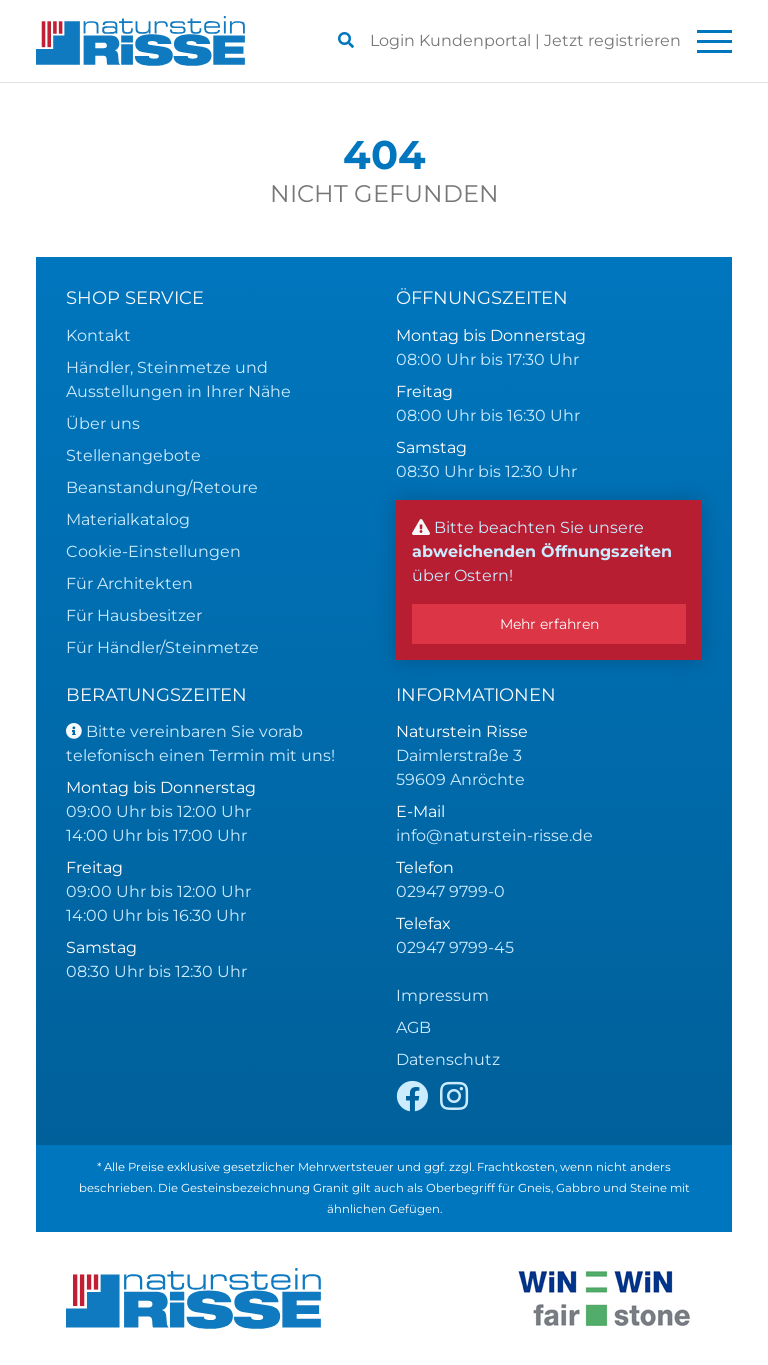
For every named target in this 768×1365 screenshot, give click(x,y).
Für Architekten (129, 583)
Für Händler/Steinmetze (162, 647)
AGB (413, 1027)
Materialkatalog (128, 519)
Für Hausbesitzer (134, 615)
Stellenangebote (133, 455)
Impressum (442, 995)
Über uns (103, 423)
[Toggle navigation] (714, 41)
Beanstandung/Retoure (162, 487)
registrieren (612, 40)
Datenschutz (448, 1059)
